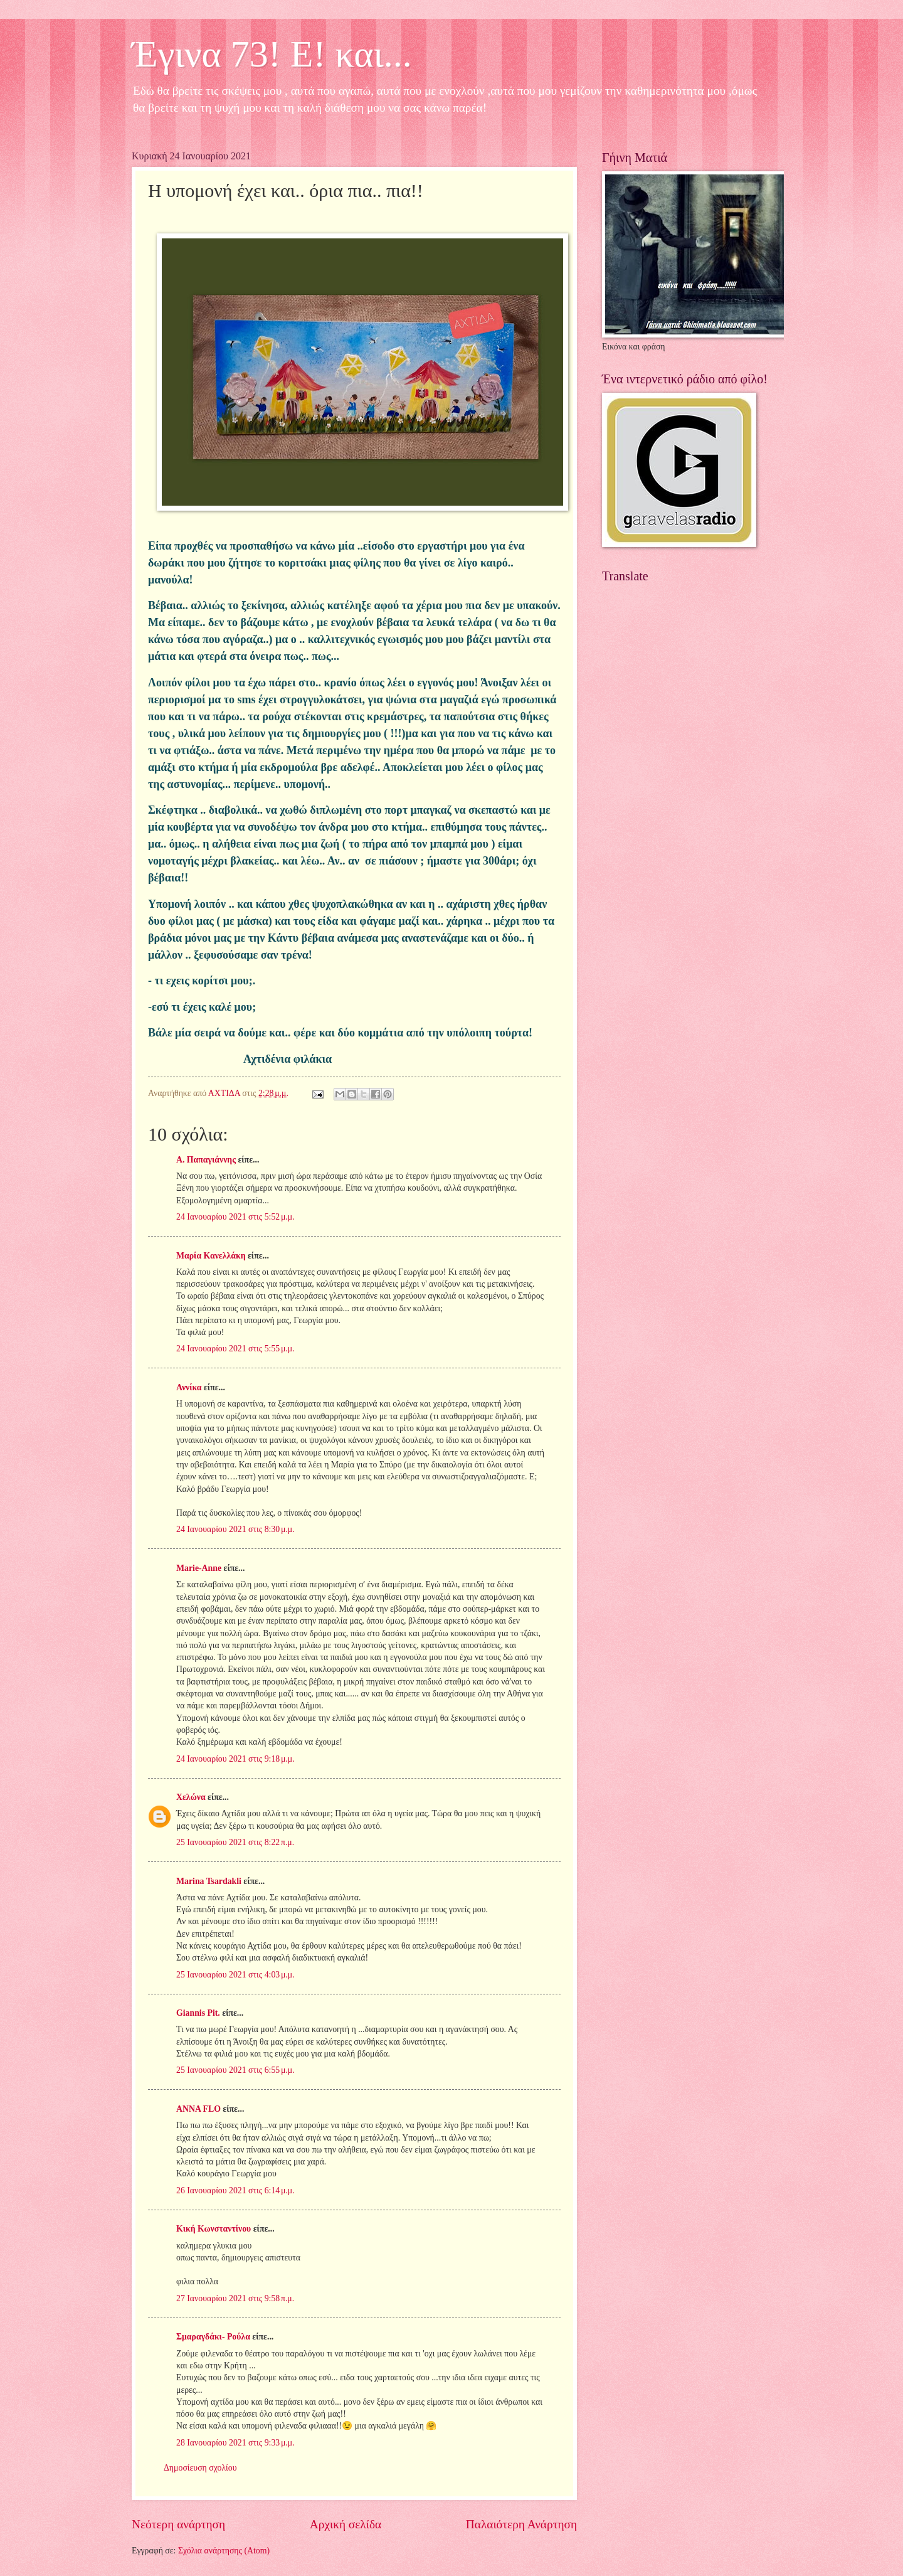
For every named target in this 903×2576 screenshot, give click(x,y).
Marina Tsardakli (208, 1881)
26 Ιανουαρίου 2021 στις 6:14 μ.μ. (235, 2190)
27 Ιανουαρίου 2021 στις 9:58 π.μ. (235, 2298)
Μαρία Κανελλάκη (211, 1255)
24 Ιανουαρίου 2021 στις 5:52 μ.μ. (235, 1216)
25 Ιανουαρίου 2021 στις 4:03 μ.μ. (235, 1974)
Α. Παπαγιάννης (206, 1159)
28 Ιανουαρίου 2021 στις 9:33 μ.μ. (235, 2442)
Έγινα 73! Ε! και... (272, 54)
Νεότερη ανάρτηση (178, 2524)
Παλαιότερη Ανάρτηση (521, 2524)
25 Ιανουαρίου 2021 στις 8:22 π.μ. (235, 1842)
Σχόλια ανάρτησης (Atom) (224, 2550)
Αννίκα (189, 1387)
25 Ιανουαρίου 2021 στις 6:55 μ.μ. (235, 2070)
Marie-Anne (198, 1568)
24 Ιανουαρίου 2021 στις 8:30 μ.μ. (235, 1529)
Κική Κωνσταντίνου (213, 2228)
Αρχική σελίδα (345, 2524)
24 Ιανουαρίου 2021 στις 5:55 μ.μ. (235, 1348)
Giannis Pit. (198, 2013)
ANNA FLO (198, 2109)
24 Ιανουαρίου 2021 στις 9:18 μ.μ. (235, 1759)
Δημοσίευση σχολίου (200, 2467)
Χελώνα (191, 1797)
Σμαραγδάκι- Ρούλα (213, 2336)
